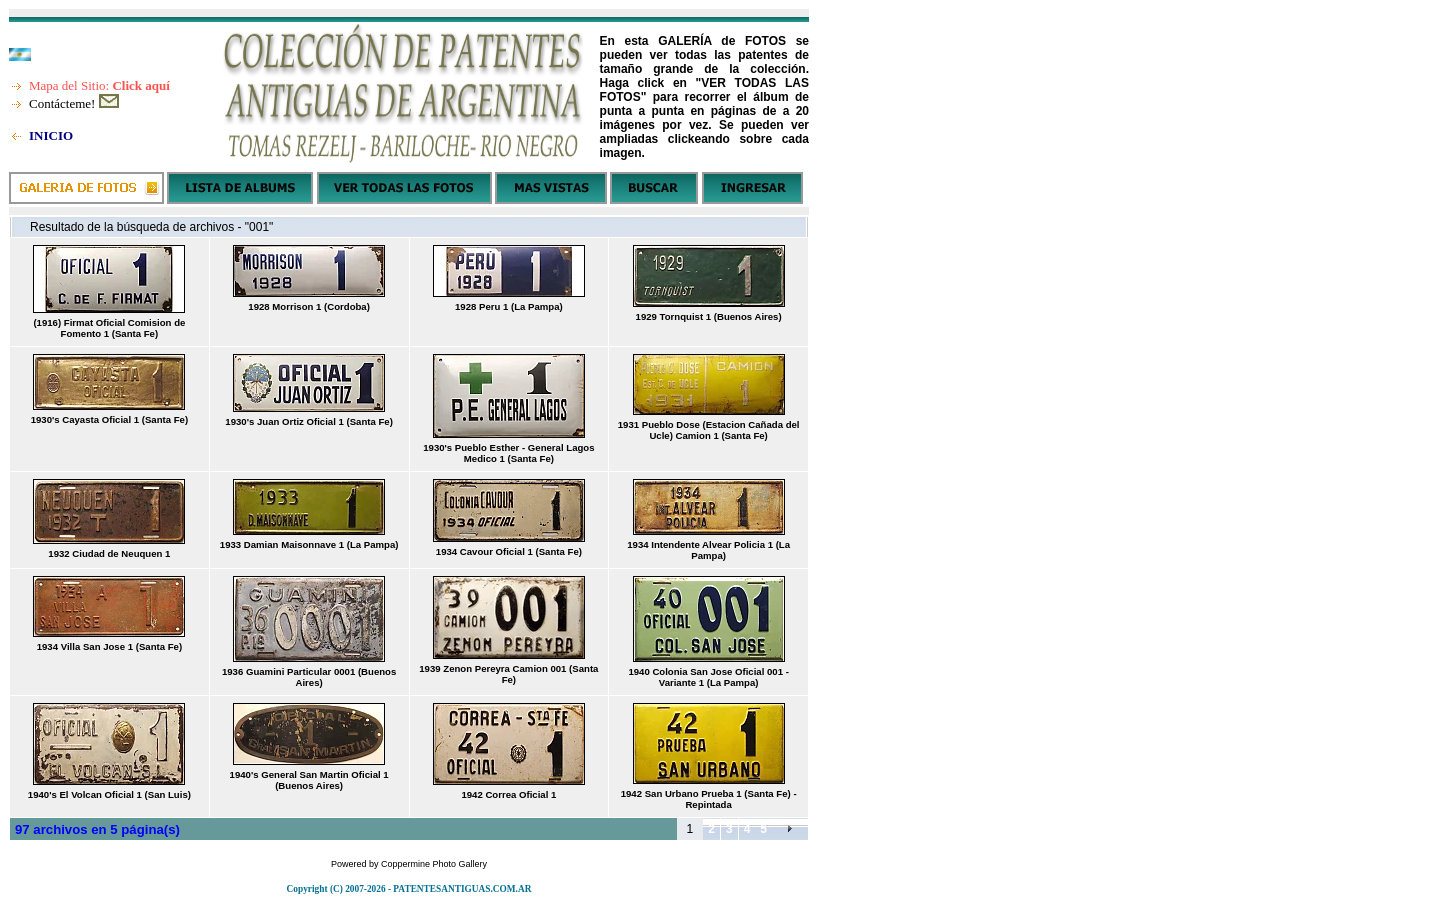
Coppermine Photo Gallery (434, 864)
